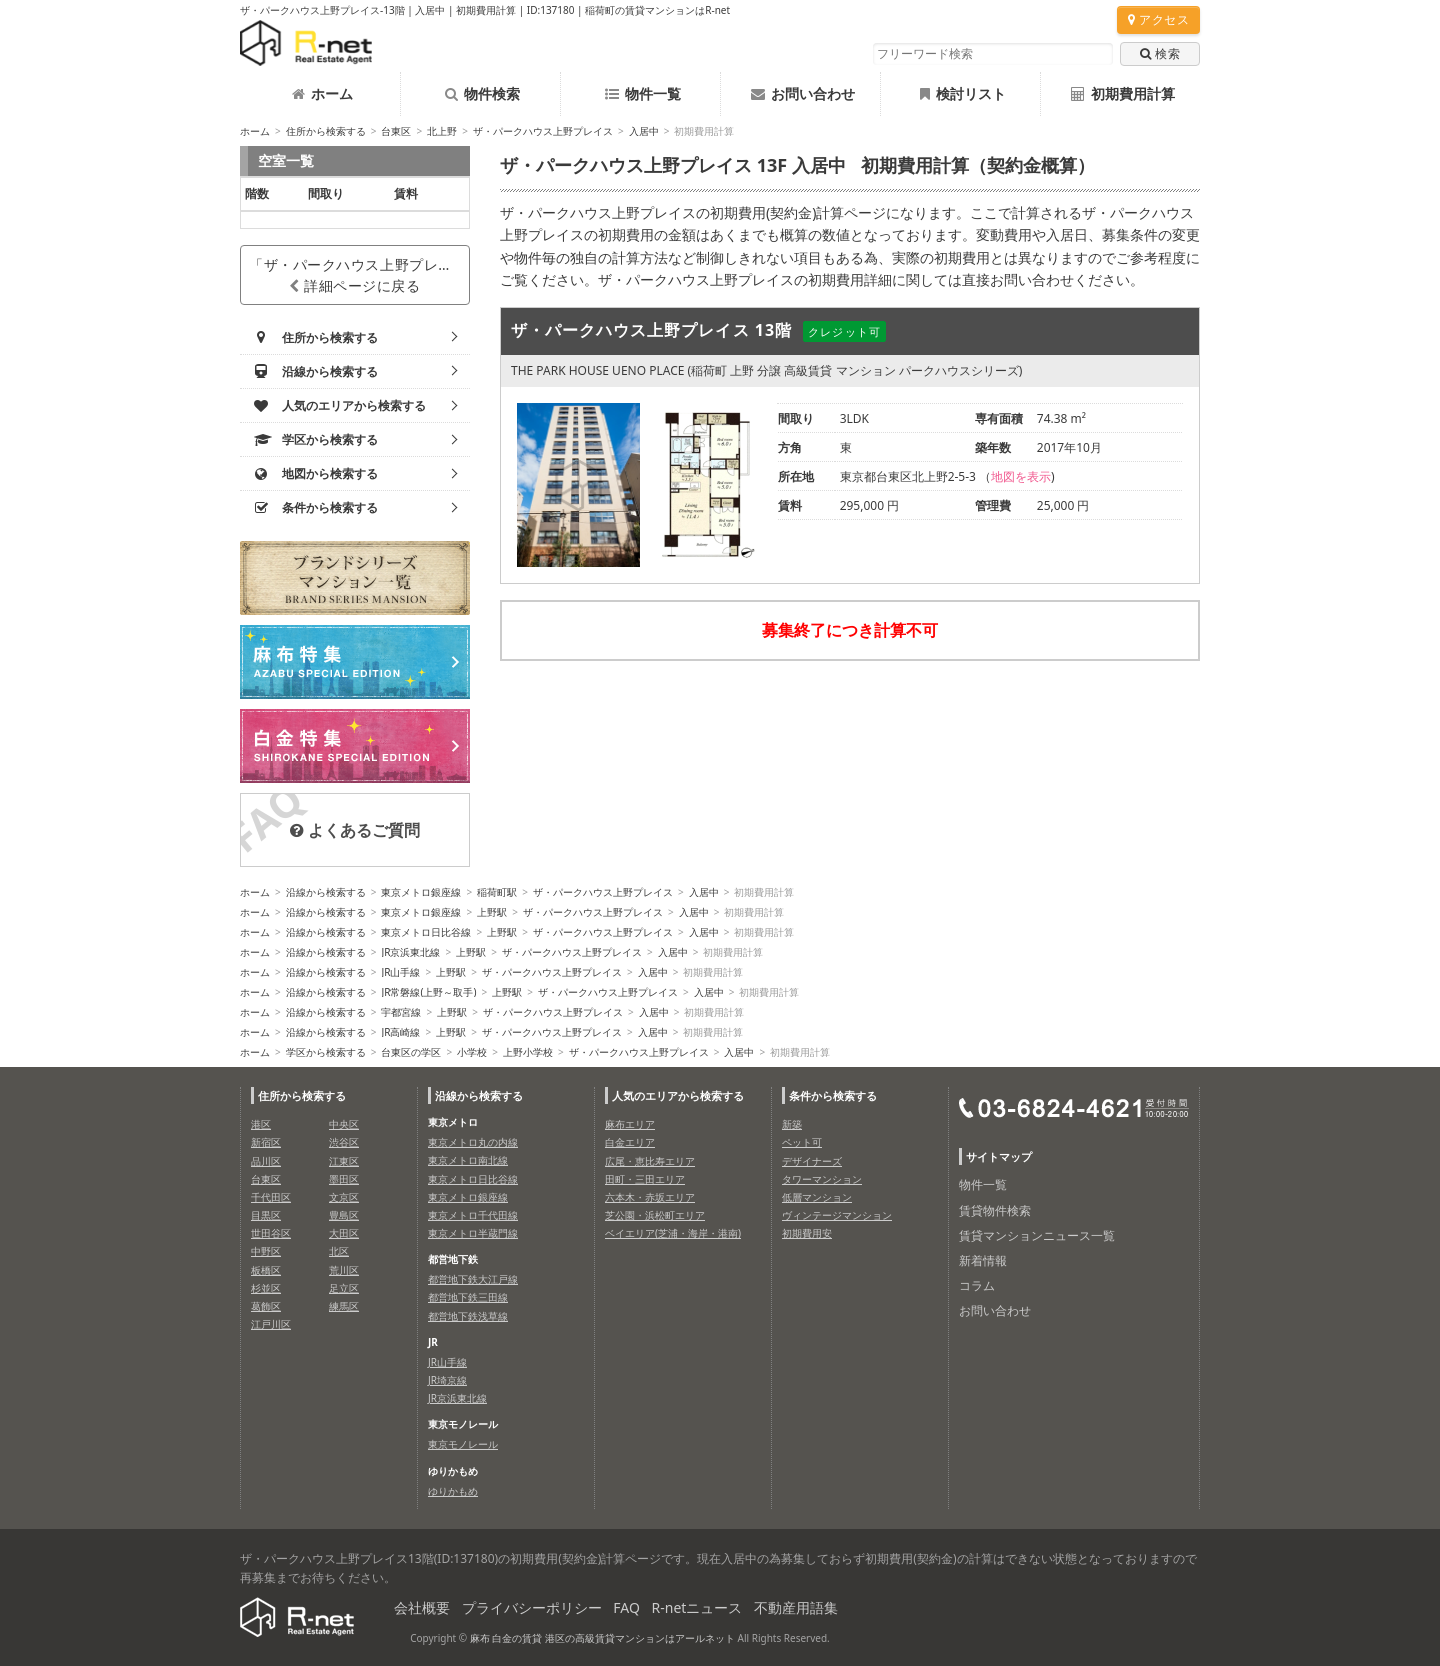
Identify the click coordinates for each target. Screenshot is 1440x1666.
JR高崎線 (400, 1032)
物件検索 (482, 93)
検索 (1160, 53)
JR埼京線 (447, 1380)
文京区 (344, 1197)
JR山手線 (400, 972)
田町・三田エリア (645, 1179)
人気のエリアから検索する (678, 1095)
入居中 (644, 131)
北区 (339, 1251)
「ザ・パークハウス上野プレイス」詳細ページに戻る (359, 275)
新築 (792, 1124)
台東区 (396, 131)
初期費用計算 (1123, 93)
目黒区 (266, 1215)
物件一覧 (643, 93)
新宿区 (266, 1142)
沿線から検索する (326, 892)
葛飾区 (266, 1306)
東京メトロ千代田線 (473, 1215)
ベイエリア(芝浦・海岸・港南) (673, 1233)
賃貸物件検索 (995, 1210)
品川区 (266, 1161)
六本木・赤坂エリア (650, 1197)
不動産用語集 (796, 1607)
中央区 (344, 1124)
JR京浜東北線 (410, 952)
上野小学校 (528, 1052)
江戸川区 (271, 1324)
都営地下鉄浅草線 (468, 1316)
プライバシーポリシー (532, 1607)
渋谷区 (344, 1142)
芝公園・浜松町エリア (655, 1215)
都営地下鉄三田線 (468, 1297)
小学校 (472, 1052)
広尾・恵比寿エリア (650, 1161)
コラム (977, 1285)
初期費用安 (807, 1233)
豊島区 (344, 1215)
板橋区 (266, 1270)
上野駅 (492, 912)
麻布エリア (630, 1124)
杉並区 (266, 1288)
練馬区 (344, 1306)
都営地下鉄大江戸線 (473, 1279)
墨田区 (344, 1179)
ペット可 (802, 1142)
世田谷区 (271, 1233)
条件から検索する (833, 1095)
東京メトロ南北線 (468, 1160)
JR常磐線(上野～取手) (428, 992)
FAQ (626, 1607)
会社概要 (422, 1607)
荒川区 (344, 1270)
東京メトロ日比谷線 (426, 932)
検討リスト (963, 93)
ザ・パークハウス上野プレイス (543, 131)
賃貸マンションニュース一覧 (1037, 1235)
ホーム (322, 93)
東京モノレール (463, 1444)
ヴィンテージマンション (837, 1215)
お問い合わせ (803, 93)
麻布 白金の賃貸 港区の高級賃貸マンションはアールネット (602, 1638)
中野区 (266, 1251)
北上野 (442, 131)
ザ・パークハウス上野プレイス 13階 (651, 330)
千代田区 (271, 1197)
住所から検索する (326, 131)
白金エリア (630, 1142)
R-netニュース (697, 1607)
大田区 (344, 1233)
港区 (261, 1124)
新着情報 (983, 1260)
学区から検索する (326, 1052)
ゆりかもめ (453, 1491)
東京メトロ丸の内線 (473, 1142)
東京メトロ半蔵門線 (473, 1233)
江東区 (344, 1161)
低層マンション (817, 1197)
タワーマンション (822, 1179)
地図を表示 (1021, 476)
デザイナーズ (812, 1161)
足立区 (344, 1288)
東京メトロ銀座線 (421, 892)
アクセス (1158, 19)
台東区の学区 (411, 1052)
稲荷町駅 (497, 892)
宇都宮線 (401, 1012)
